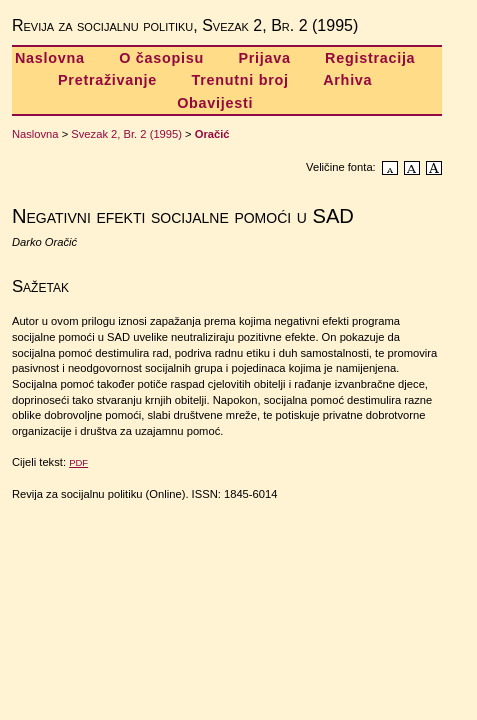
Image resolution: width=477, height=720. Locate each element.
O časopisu (161, 58)
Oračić (212, 134)
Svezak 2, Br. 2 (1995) (126, 134)
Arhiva (347, 80)
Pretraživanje (107, 80)
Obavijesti (215, 103)
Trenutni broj (239, 80)
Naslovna (50, 58)
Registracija (370, 58)
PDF (78, 462)
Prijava (264, 58)
